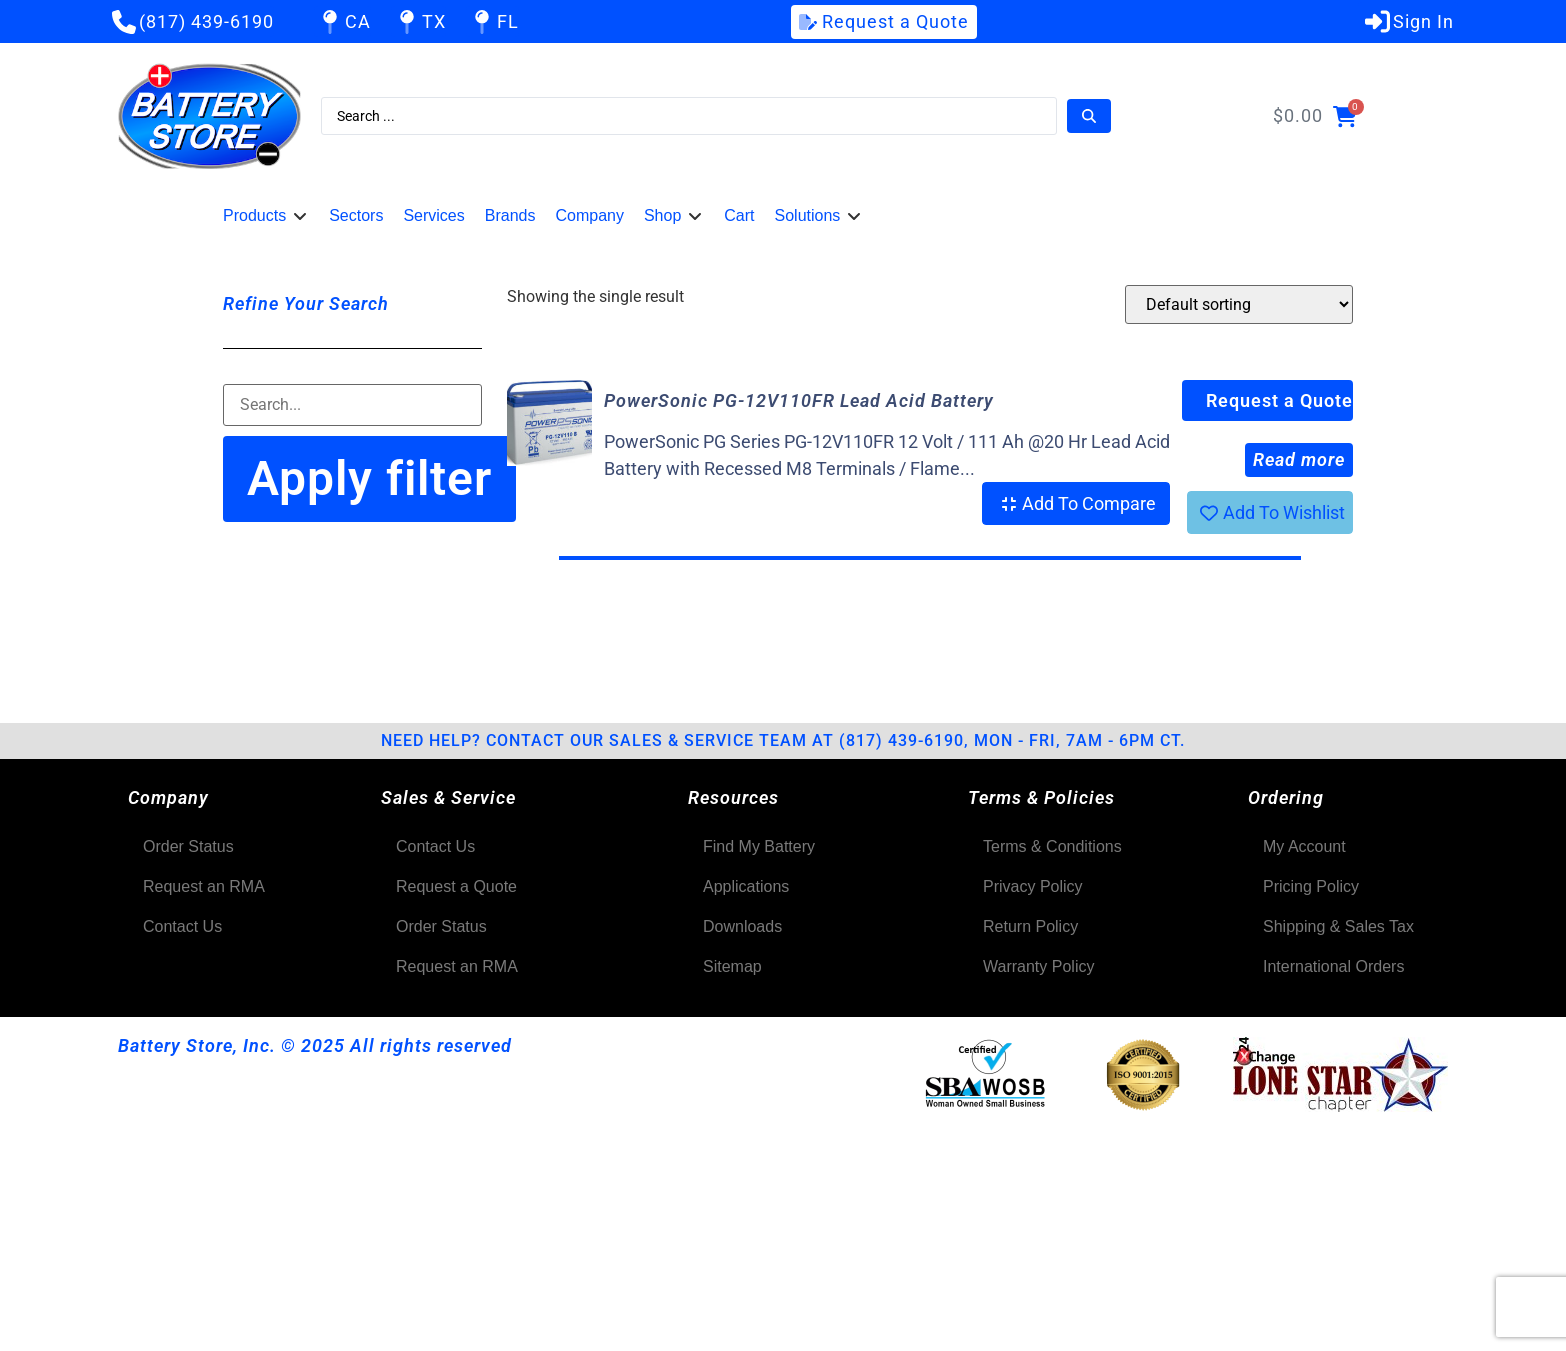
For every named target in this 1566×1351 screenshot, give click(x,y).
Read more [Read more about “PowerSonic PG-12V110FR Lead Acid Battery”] (1299, 459)
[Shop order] (1239, 304)
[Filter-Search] (352, 405)
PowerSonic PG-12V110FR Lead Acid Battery (799, 400)
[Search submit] (1089, 116)
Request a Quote (1279, 400)
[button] (266, 216)
